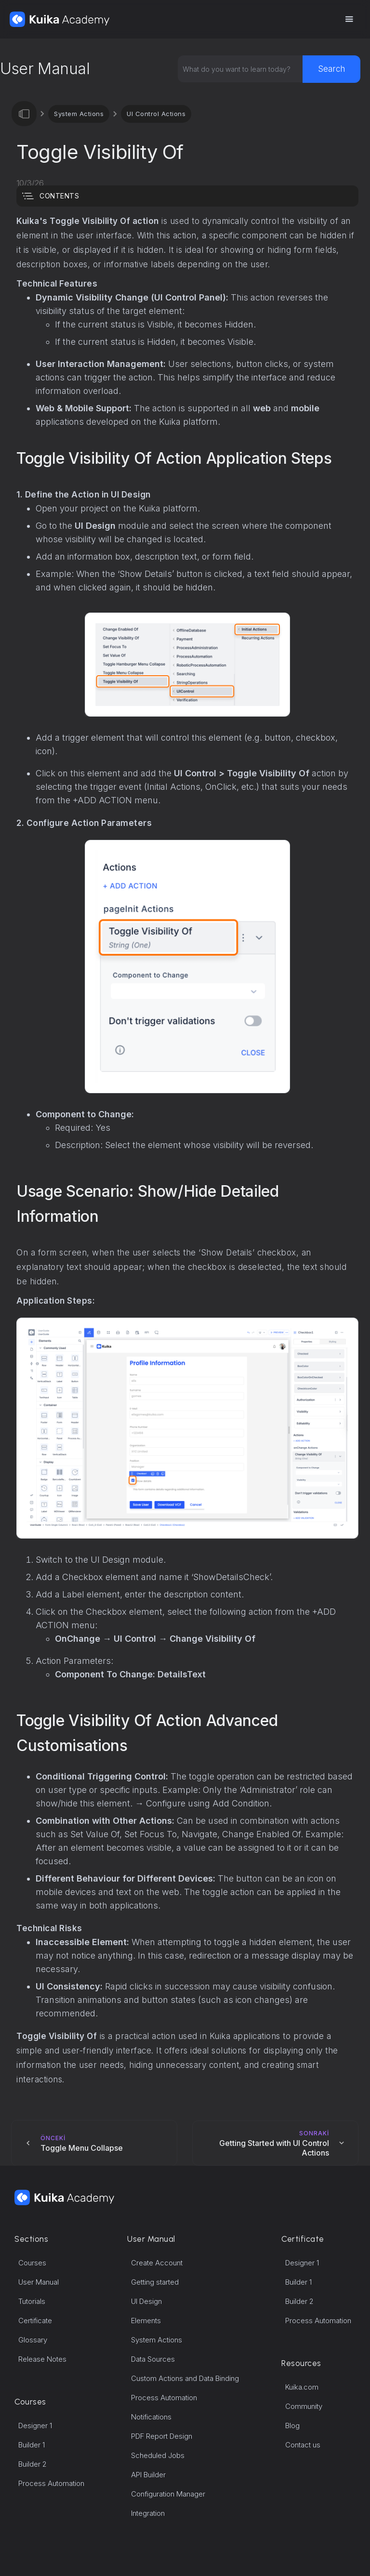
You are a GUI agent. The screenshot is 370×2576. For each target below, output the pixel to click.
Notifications (151, 2416)
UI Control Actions (156, 114)
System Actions (79, 114)
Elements (146, 2320)
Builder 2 (32, 2464)
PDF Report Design (161, 2436)
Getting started (155, 2282)
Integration (148, 2513)
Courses (32, 2262)
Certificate (35, 2320)
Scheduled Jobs (158, 2455)
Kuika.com (301, 2387)
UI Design (146, 2301)
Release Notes (42, 2359)
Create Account (157, 2262)
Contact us (302, 2444)
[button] (348, 19)
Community (303, 2406)
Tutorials (31, 2301)
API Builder (148, 2474)
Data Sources (153, 2359)
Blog (292, 2425)
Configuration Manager (168, 2493)
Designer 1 (35, 2425)
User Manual (38, 2282)
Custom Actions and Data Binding (185, 2378)
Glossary (32, 2339)
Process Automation (51, 2483)
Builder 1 (31, 2444)
